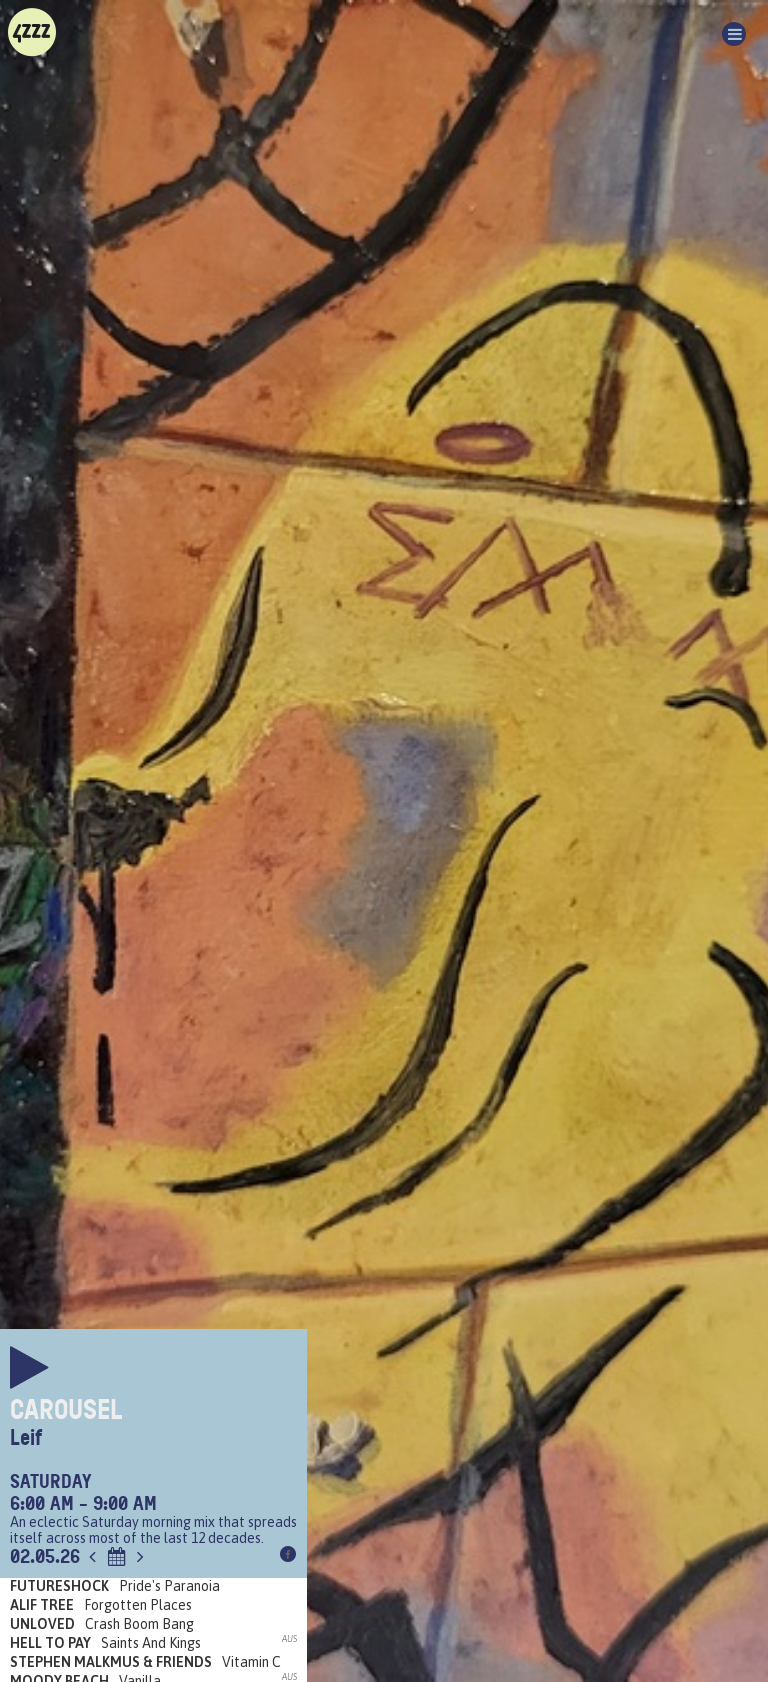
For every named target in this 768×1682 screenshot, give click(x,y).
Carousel (66, 1410)
